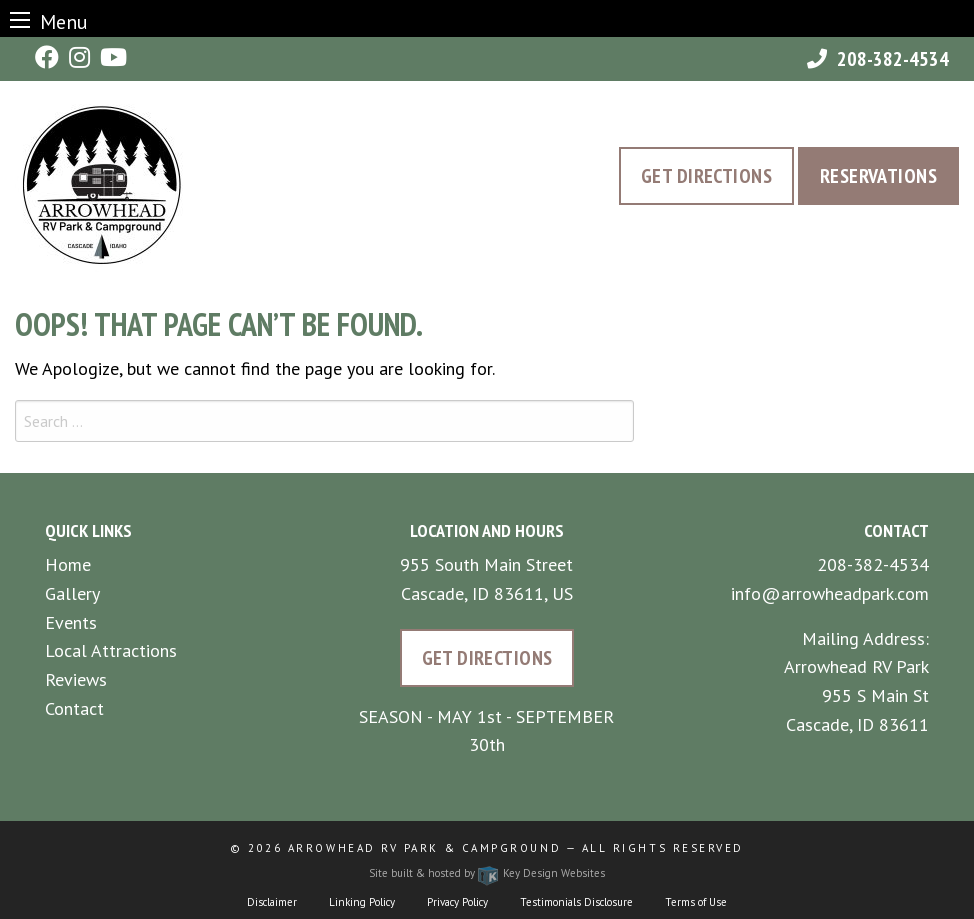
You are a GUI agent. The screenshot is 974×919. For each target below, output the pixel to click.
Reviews (76, 679)
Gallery (72, 593)
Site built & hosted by (486, 873)
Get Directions (706, 176)
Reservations (878, 176)
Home (68, 564)
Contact (74, 708)
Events (71, 622)
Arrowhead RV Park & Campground (424, 848)
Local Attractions (111, 650)
